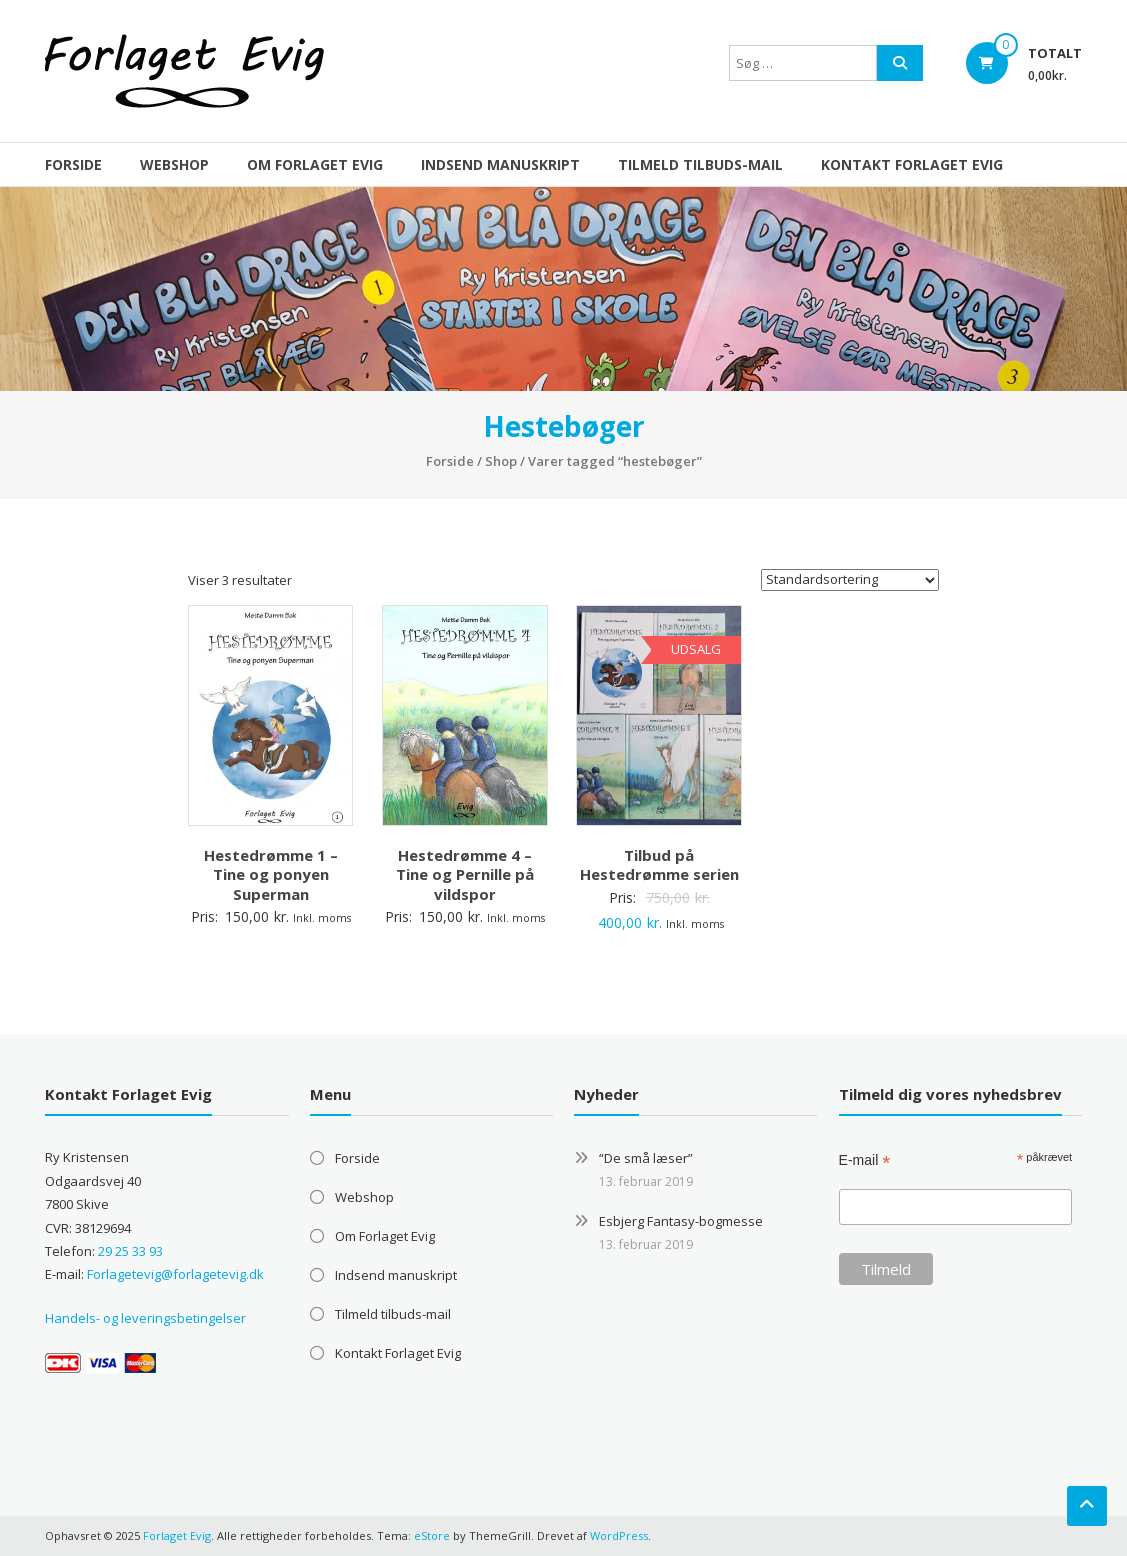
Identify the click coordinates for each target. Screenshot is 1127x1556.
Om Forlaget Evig (315, 164)
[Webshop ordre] (850, 580)
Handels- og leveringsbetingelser (145, 1318)
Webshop (174, 164)
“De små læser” (646, 1158)
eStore (432, 1535)
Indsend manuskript (500, 164)
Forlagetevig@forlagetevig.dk (175, 1274)
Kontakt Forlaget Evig (912, 164)
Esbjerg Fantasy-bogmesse (681, 1221)
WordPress (619, 1535)
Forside (73, 164)
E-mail (865, 1160)
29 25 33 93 (130, 1251)
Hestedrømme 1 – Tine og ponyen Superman (271, 874)
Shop (501, 461)
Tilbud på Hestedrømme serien (659, 865)
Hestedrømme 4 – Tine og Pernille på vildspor (465, 874)
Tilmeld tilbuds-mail (700, 164)
